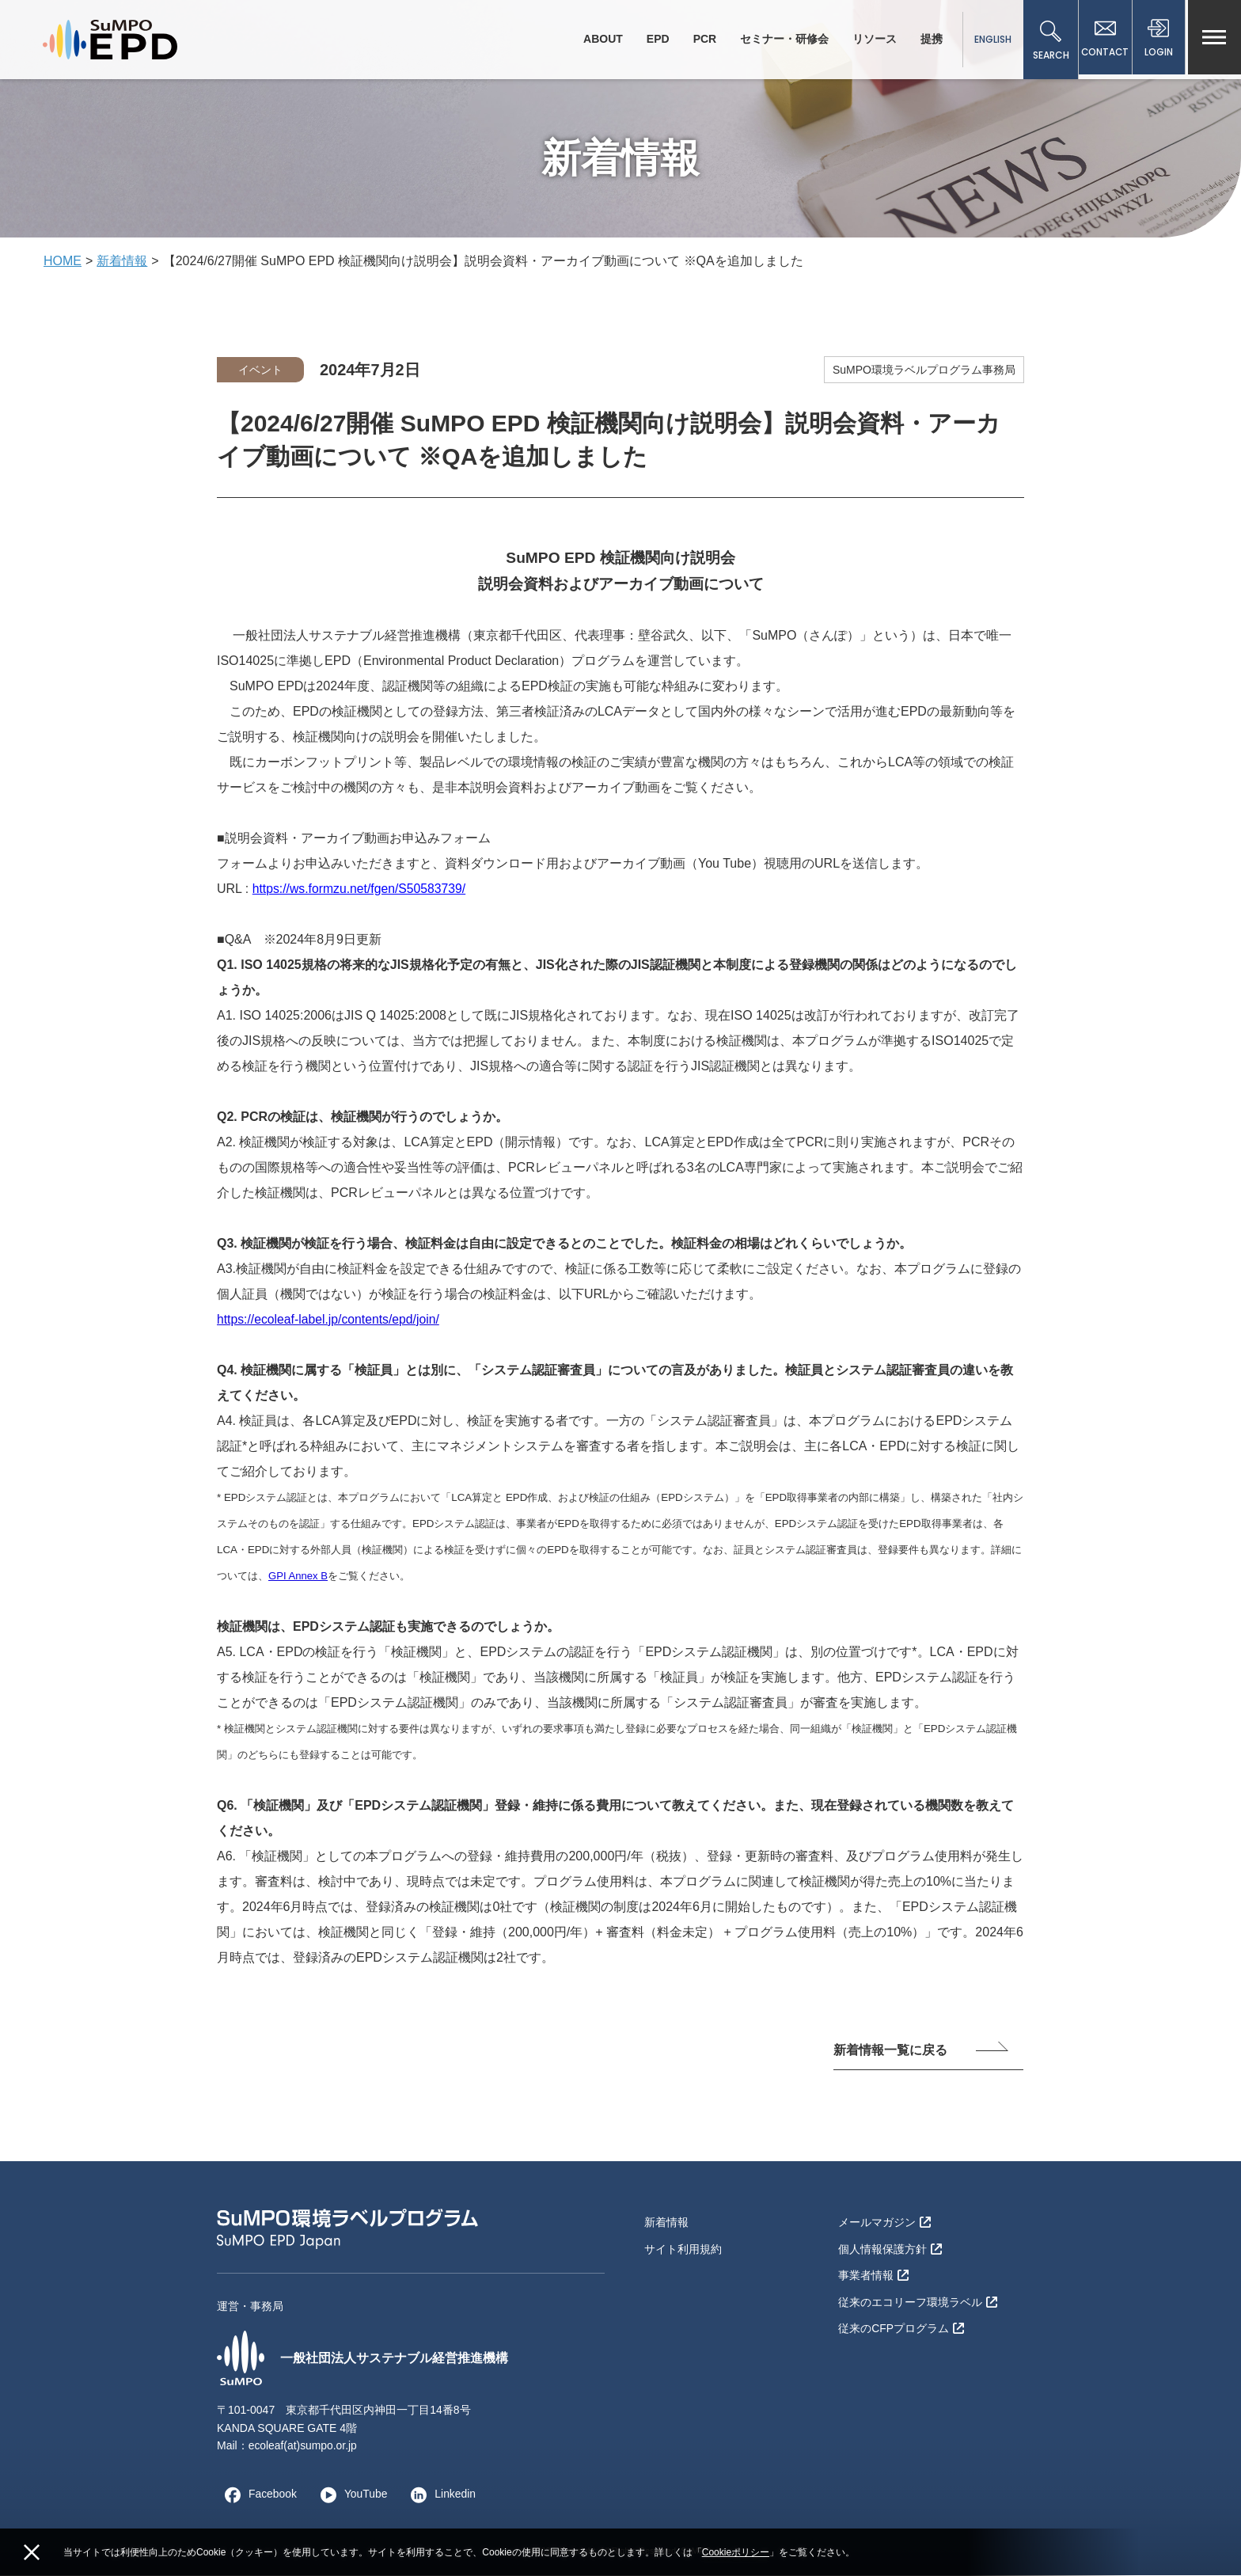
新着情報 (122, 261)
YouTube (350, 2494)
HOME (63, 261)
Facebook (257, 2494)
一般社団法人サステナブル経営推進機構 (362, 2358)
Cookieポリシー (735, 2552)
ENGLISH (989, 39)
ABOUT (599, 38)
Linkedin (440, 2494)
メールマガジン (884, 2222)
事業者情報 (873, 2273)
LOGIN (1158, 41)
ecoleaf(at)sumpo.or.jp (304, 2446)
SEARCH (1047, 41)
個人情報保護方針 (890, 2247)
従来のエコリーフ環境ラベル (917, 2299)
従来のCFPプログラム (901, 2325)
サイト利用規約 (683, 2247)
